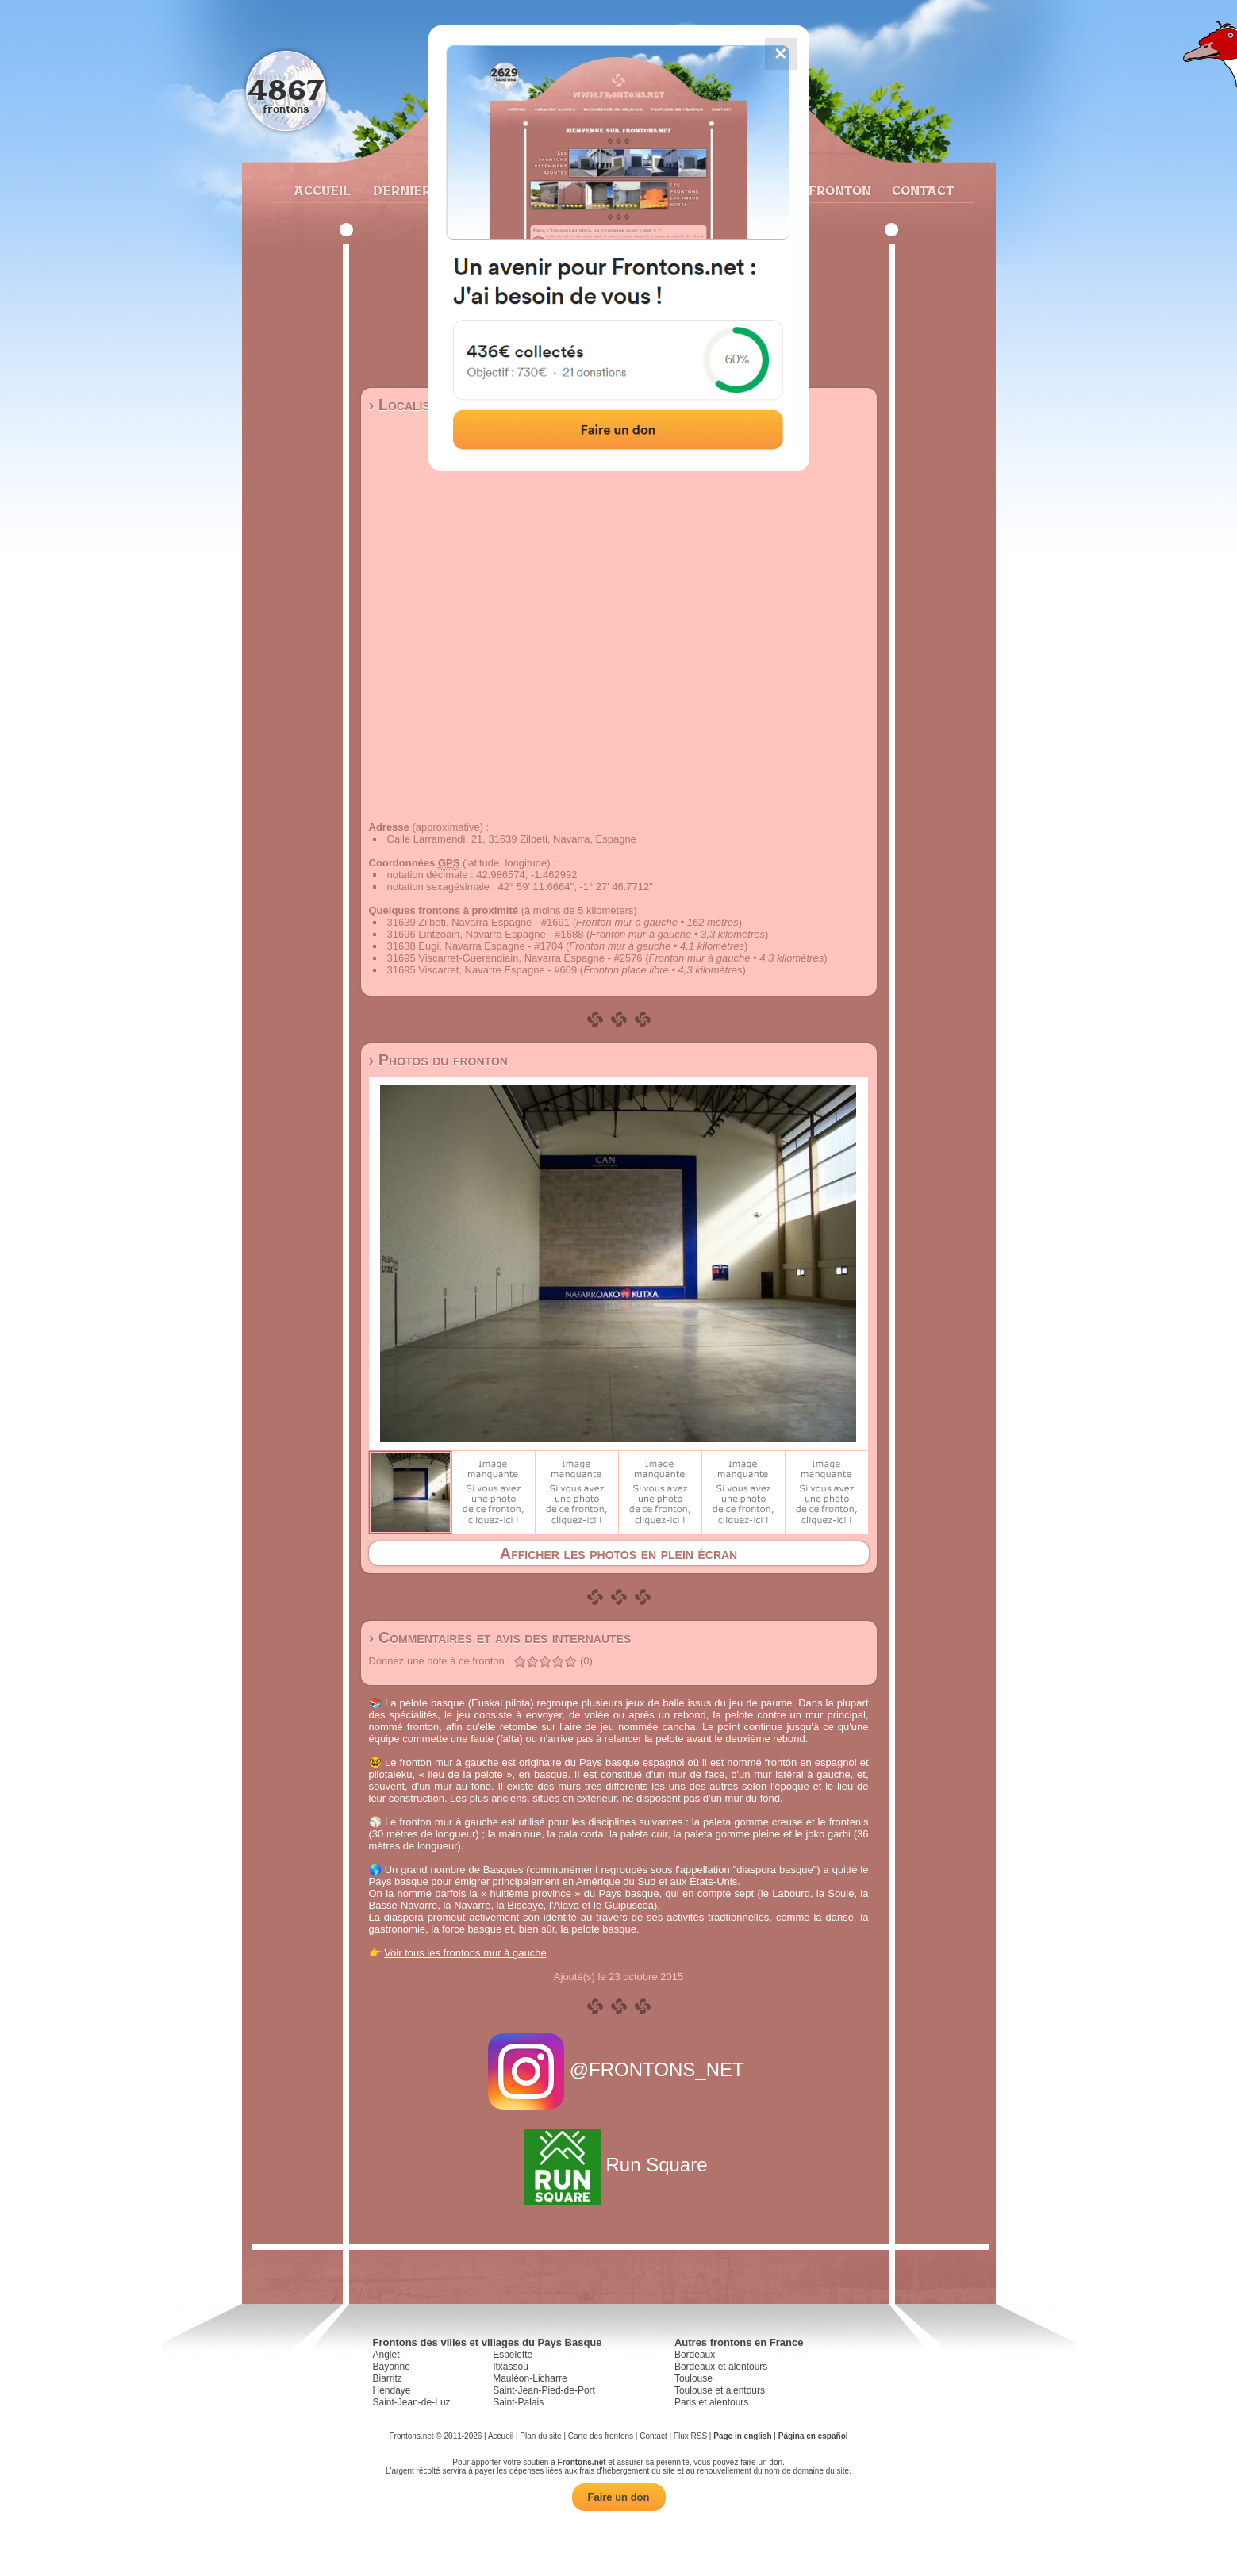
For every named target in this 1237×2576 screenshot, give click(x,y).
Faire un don (619, 2497)
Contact (921, 190)
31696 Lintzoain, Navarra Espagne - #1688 (485, 934)
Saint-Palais (518, 2402)
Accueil (321, 190)
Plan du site (540, 2436)
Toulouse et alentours (719, 2390)
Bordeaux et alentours (720, 2366)
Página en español (813, 2436)
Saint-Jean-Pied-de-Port (544, 2390)
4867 (285, 89)
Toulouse (693, 2378)
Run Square (618, 2164)
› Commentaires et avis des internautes (500, 1637)
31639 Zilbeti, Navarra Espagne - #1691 (478, 922)
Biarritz (387, 2378)
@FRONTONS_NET (618, 2069)
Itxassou (510, 2366)
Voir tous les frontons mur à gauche (465, 1953)
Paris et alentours (711, 2402)
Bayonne (391, 2366)
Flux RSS (690, 2436)
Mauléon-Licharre (530, 2378)
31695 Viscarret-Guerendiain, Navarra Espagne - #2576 (515, 958)
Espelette (512, 2354)
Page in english (742, 2436)
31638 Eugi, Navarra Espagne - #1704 (475, 946)
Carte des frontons (600, 2436)
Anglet (386, 2354)
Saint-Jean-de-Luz (412, 2402)
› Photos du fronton (438, 1060)
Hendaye (392, 2390)
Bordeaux (694, 2354)
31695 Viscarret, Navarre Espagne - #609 (482, 970)
